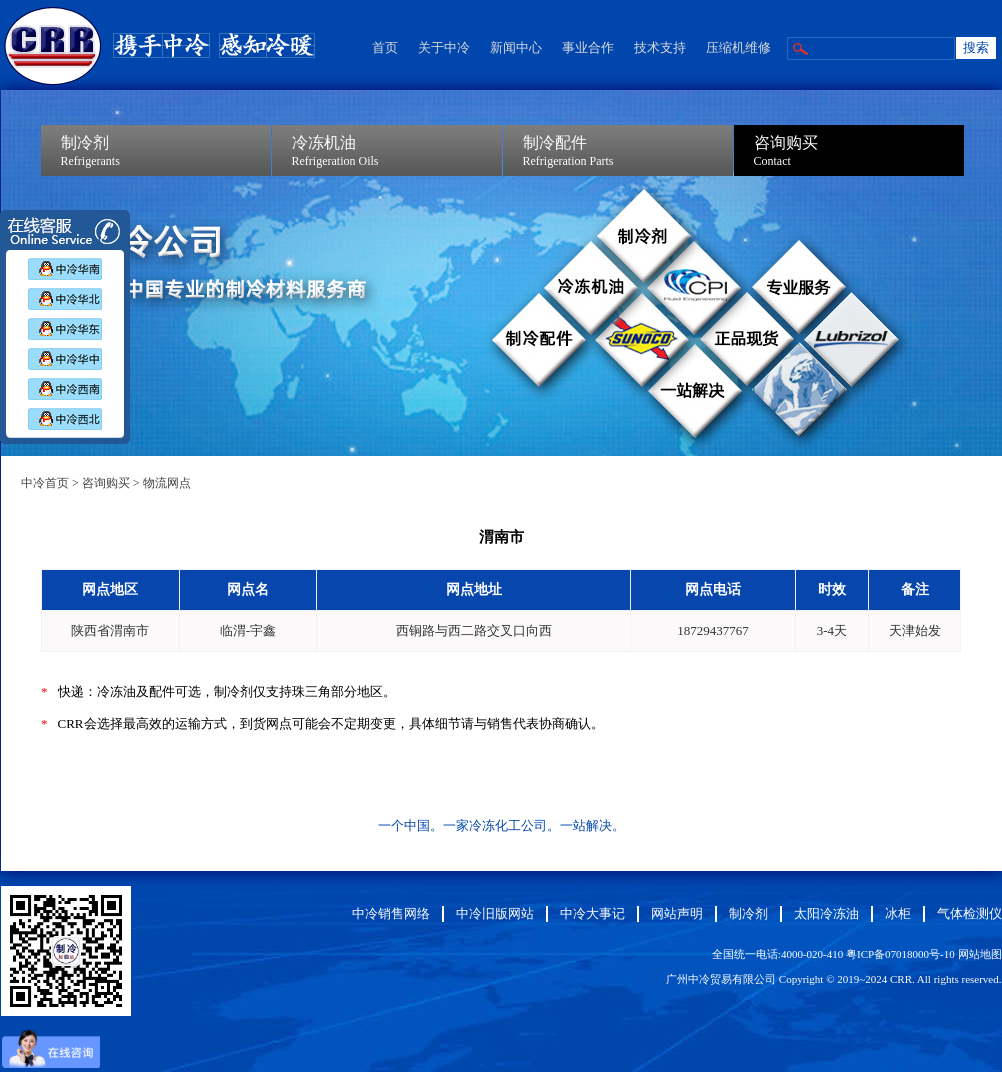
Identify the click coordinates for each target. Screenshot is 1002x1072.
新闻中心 (516, 47)
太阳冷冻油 (826, 913)
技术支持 (660, 47)
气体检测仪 (969, 913)
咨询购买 (106, 483)
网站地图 (980, 954)
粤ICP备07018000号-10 (900, 954)
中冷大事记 (592, 913)
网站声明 (677, 913)
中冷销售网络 (391, 913)
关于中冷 (444, 47)
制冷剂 (748, 913)
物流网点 (167, 483)
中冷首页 (45, 483)
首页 (385, 47)
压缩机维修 (738, 47)
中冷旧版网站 (495, 913)
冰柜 (898, 913)
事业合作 (588, 47)
